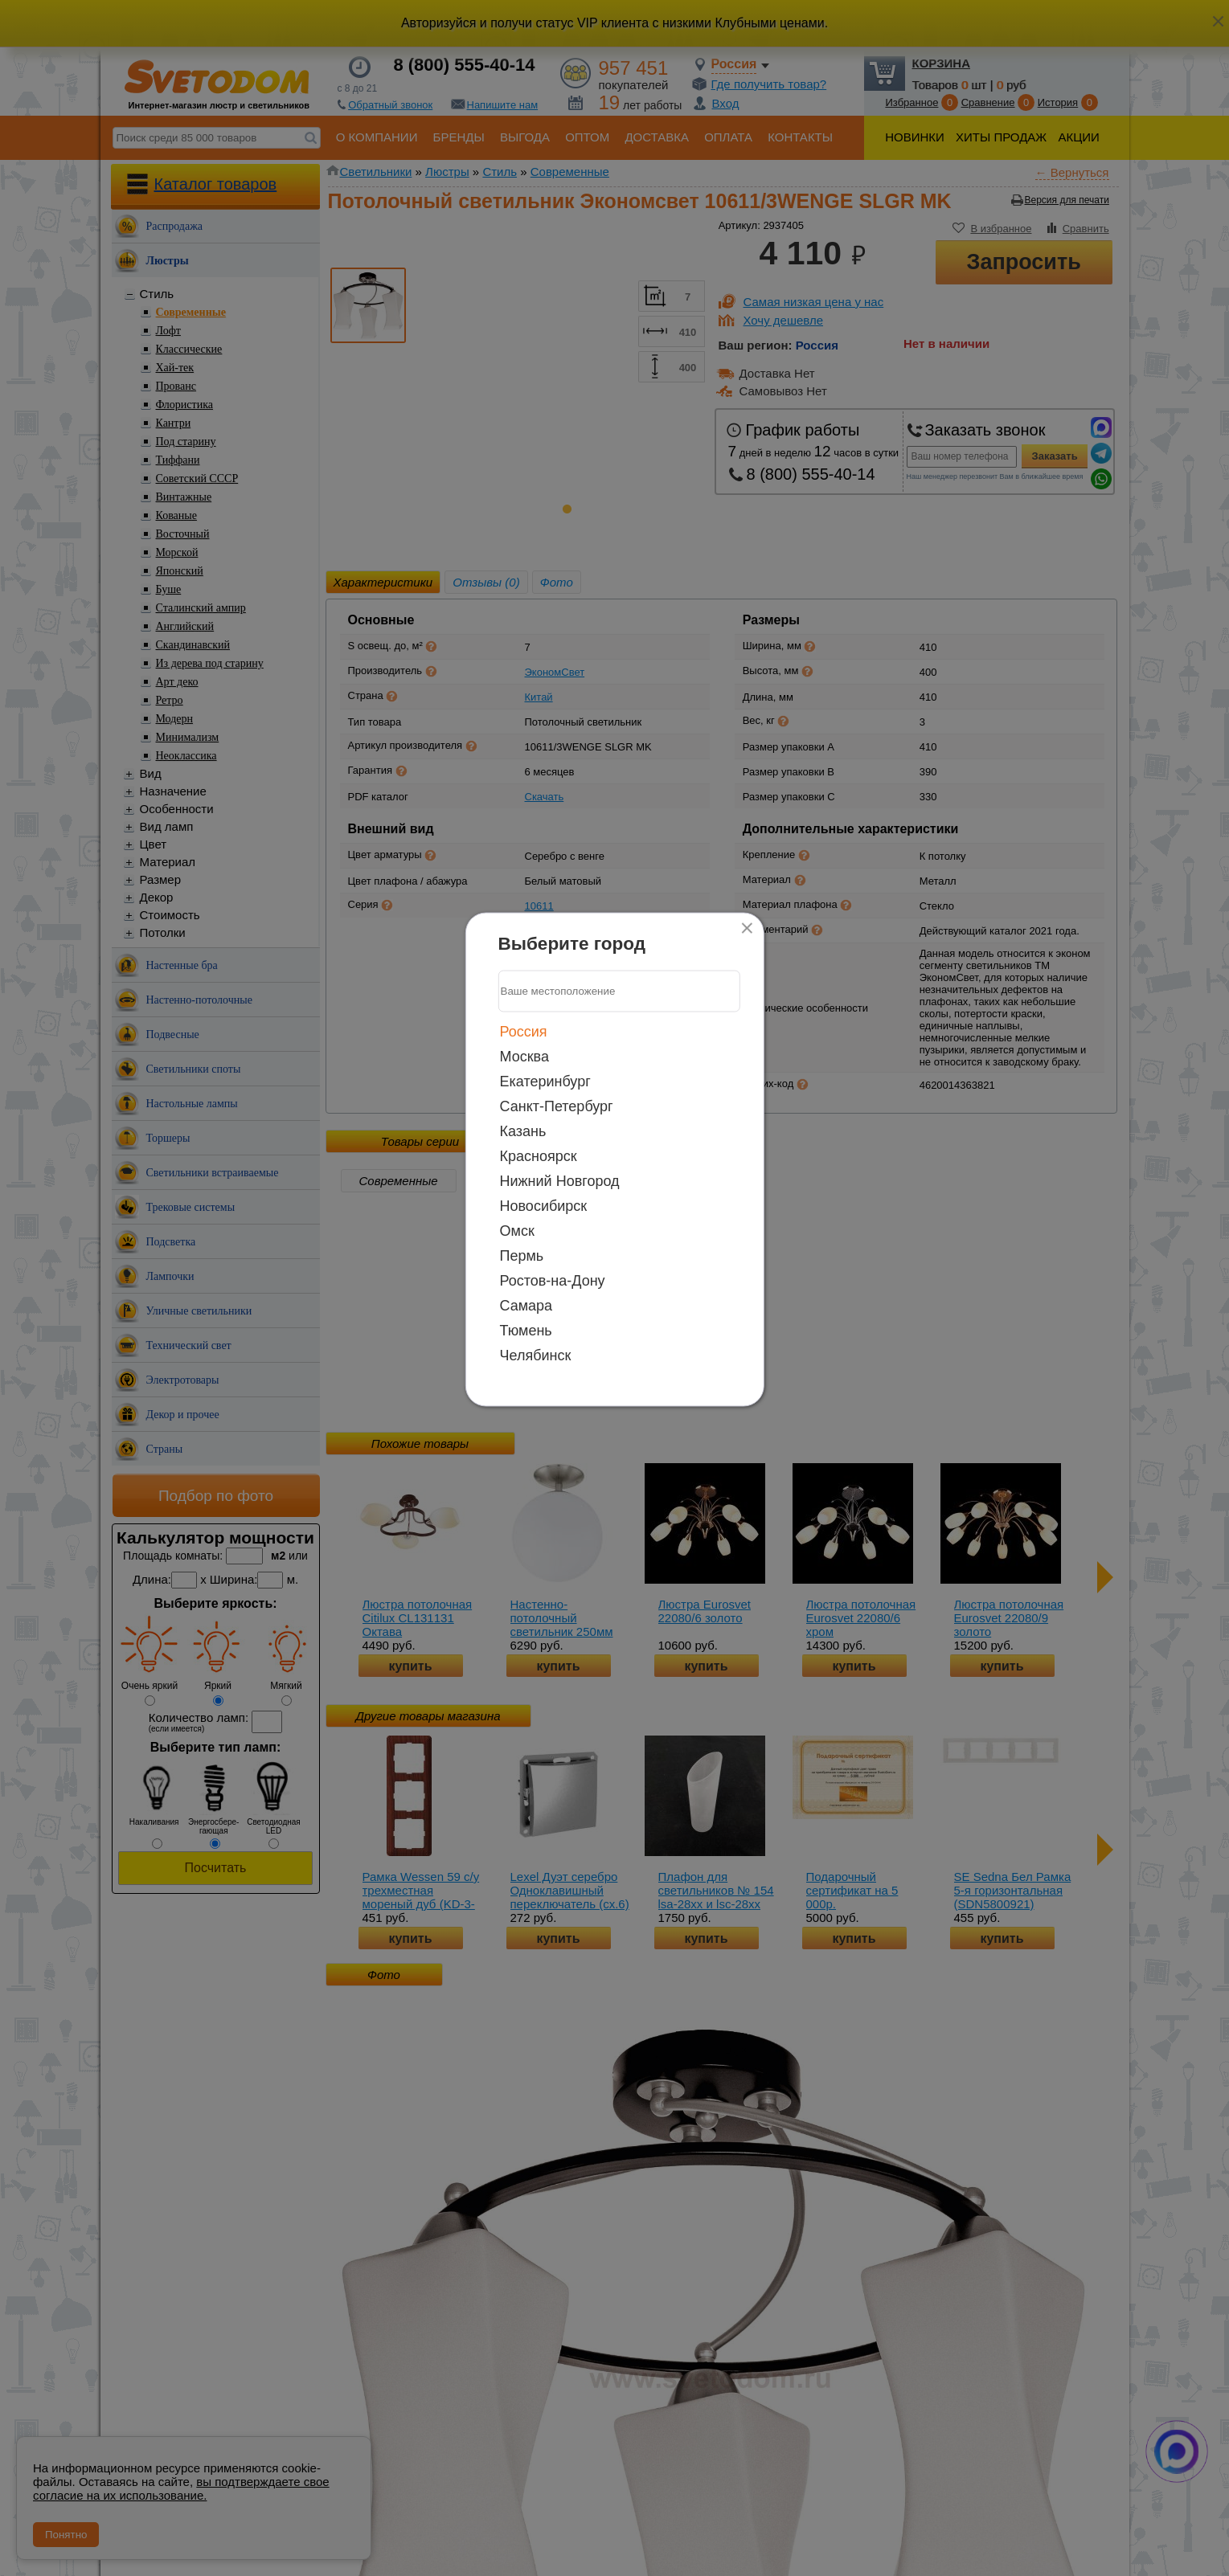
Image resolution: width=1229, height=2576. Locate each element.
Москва (524, 1056)
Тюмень (526, 1330)
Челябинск (535, 1355)
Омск (517, 1230)
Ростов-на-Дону (552, 1280)
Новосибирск (544, 1205)
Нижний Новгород (560, 1180)
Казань (523, 1130)
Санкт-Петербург (556, 1106)
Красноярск (538, 1155)
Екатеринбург (545, 1081)
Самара (526, 1305)
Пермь (522, 1255)
